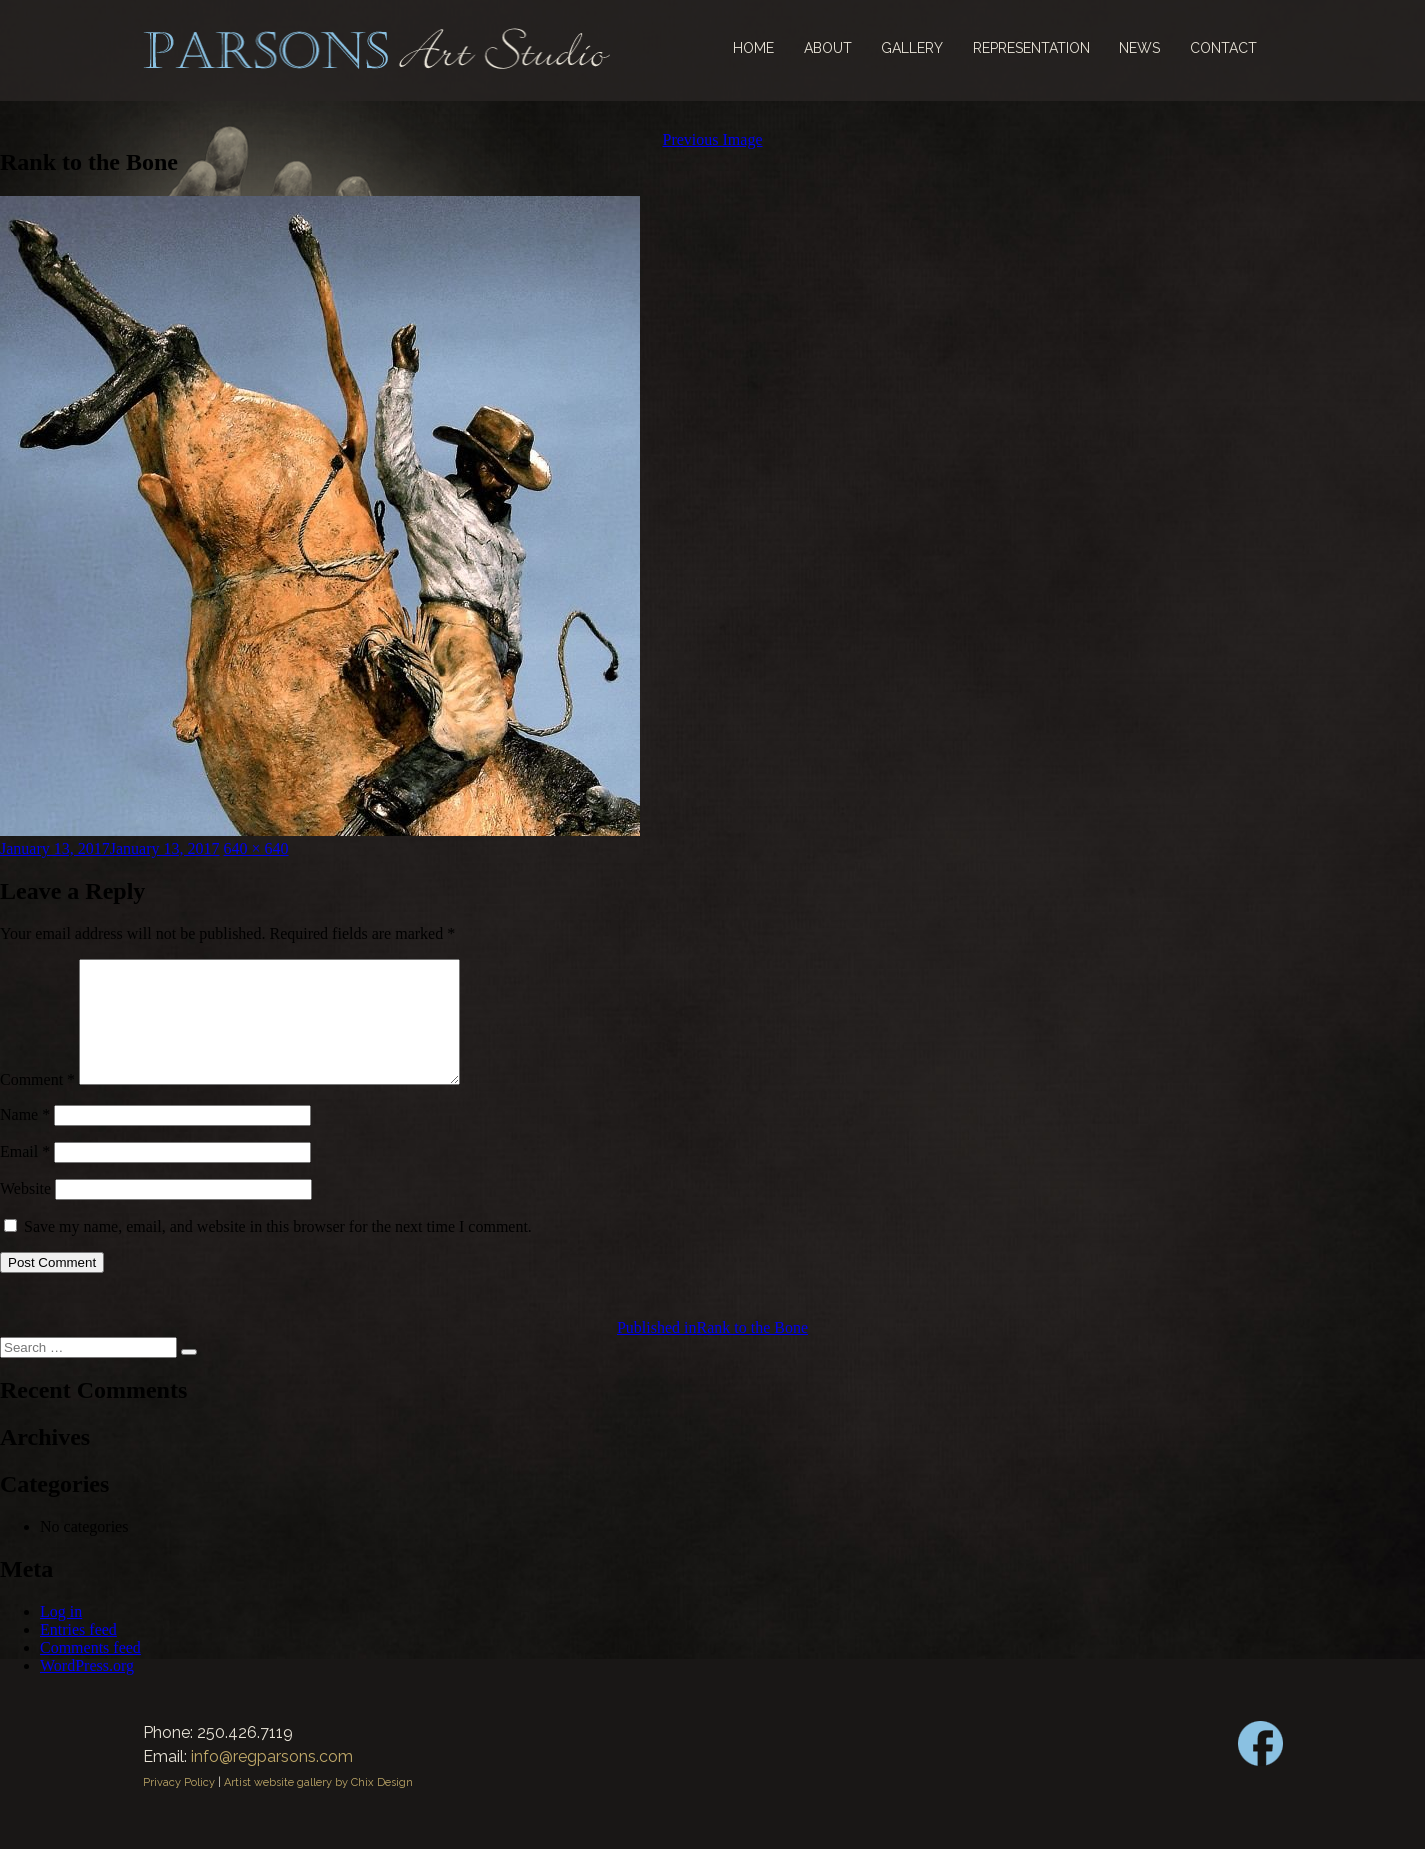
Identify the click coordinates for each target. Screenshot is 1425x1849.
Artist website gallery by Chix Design (318, 1806)
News (1139, 48)
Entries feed (78, 1653)
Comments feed (90, 1671)
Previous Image (713, 139)
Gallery (912, 48)
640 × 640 (256, 848)
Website (25, 1212)
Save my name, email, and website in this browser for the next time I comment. (278, 1250)
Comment (37, 1103)
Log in (61, 1635)
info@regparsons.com (272, 1780)
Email (25, 1175)
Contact (1223, 48)
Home (753, 48)
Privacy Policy (179, 1806)
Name (25, 1138)
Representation (1031, 48)
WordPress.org (87, 1689)
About (828, 48)
